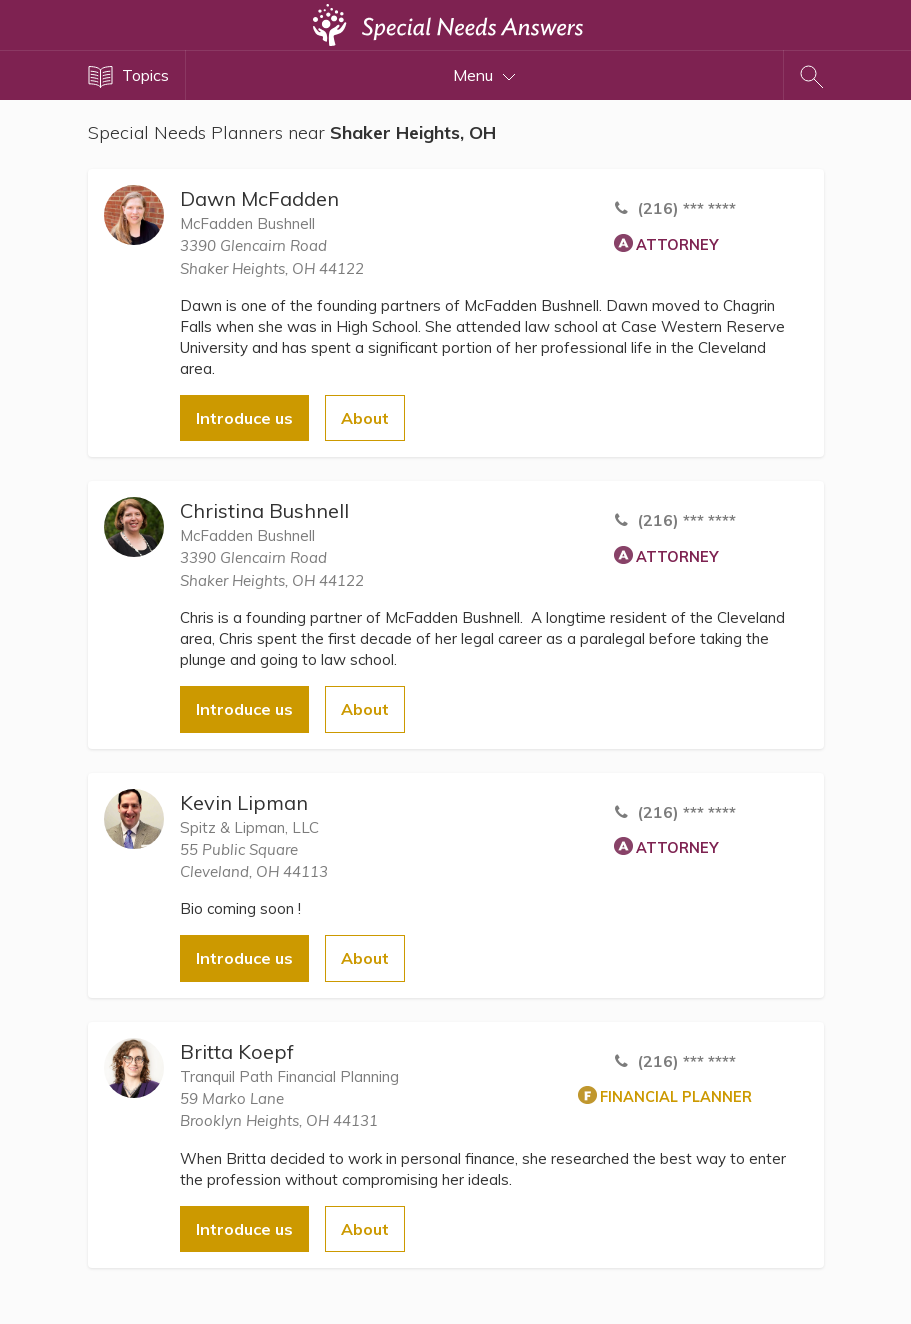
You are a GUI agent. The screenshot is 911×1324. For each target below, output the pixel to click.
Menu (484, 75)
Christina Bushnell (264, 510)
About (365, 418)
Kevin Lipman (244, 802)
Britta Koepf (237, 1051)
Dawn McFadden (259, 198)
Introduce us (244, 418)
